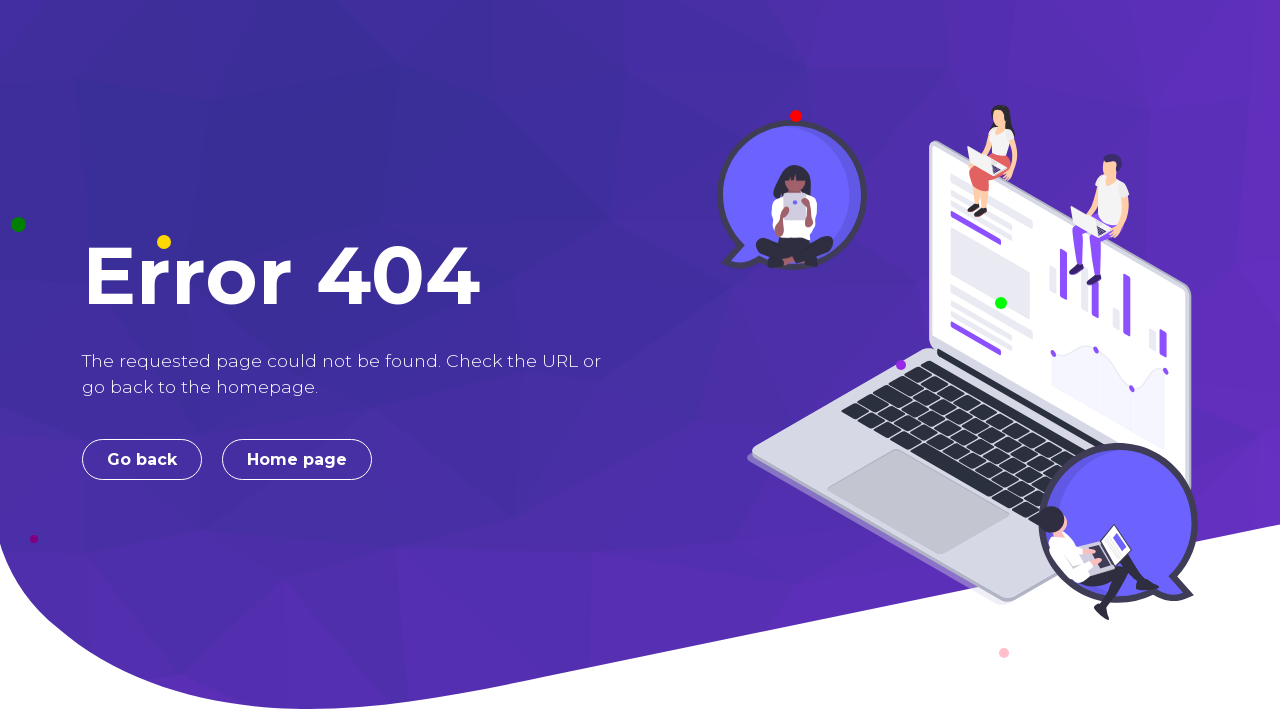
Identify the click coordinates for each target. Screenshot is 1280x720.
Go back (142, 459)
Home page (297, 459)
